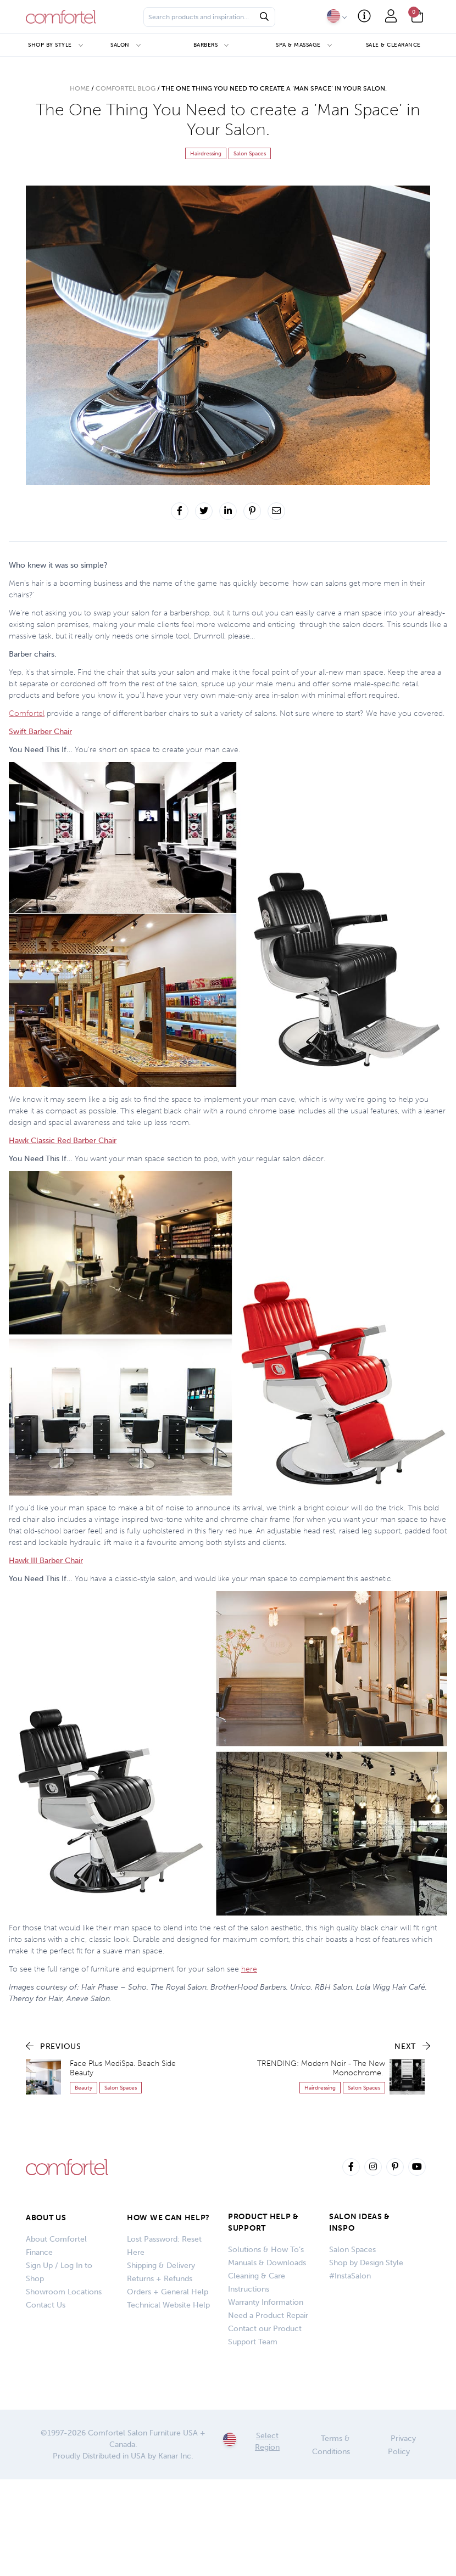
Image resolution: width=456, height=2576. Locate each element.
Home (80, 88)
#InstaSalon (350, 2276)
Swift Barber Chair (40, 731)
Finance (39, 2252)
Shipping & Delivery (161, 2265)
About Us (46, 2217)
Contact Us (45, 2305)
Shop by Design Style (366, 2262)
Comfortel (27, 713)
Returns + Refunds (159, 2278)
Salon (120, 44)
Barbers (205, 44)
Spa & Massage (298, 44)
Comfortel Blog (125, 88)
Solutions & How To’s (266, 2249)
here (249, 1969)
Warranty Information (265, 2302)
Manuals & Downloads (267, 2262)
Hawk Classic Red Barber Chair (62, 1140)
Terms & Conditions (331, 2445)
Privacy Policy (402, 2445)
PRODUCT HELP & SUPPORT (263, 2222)
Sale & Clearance (393, 44)
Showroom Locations (64, 2292)
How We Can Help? (168, 2217)
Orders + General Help (167, 2292)
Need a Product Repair (268, 2315)
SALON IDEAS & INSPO (359, 2222)
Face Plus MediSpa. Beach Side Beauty (123, 2068)
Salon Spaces (352, 2249)
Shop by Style (50, 44)
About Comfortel (56, 2239)
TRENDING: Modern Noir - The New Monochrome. (321, 2068)
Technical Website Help (168, 2305)
